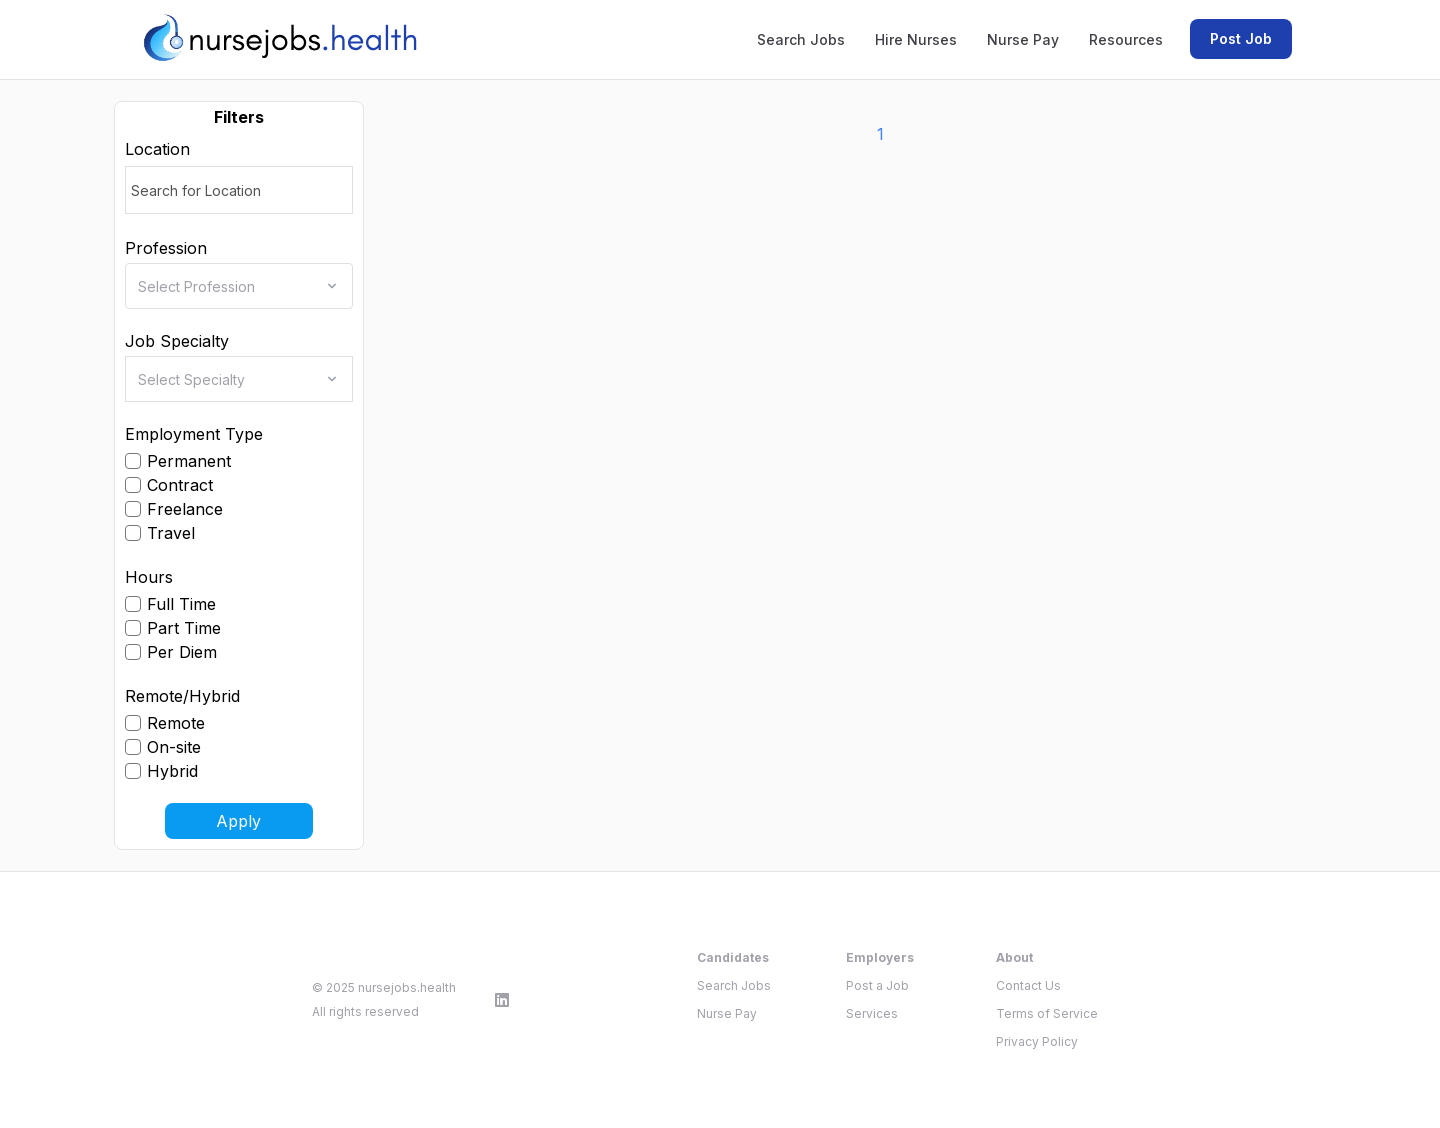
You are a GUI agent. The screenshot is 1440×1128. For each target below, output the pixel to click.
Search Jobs (801, 39)
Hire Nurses (916, 39)
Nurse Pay (1023, 39)
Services (872, 1013)
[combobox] (245, 286)
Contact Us (1028, 985)
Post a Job (877, 985)
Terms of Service (1047, 1013)
